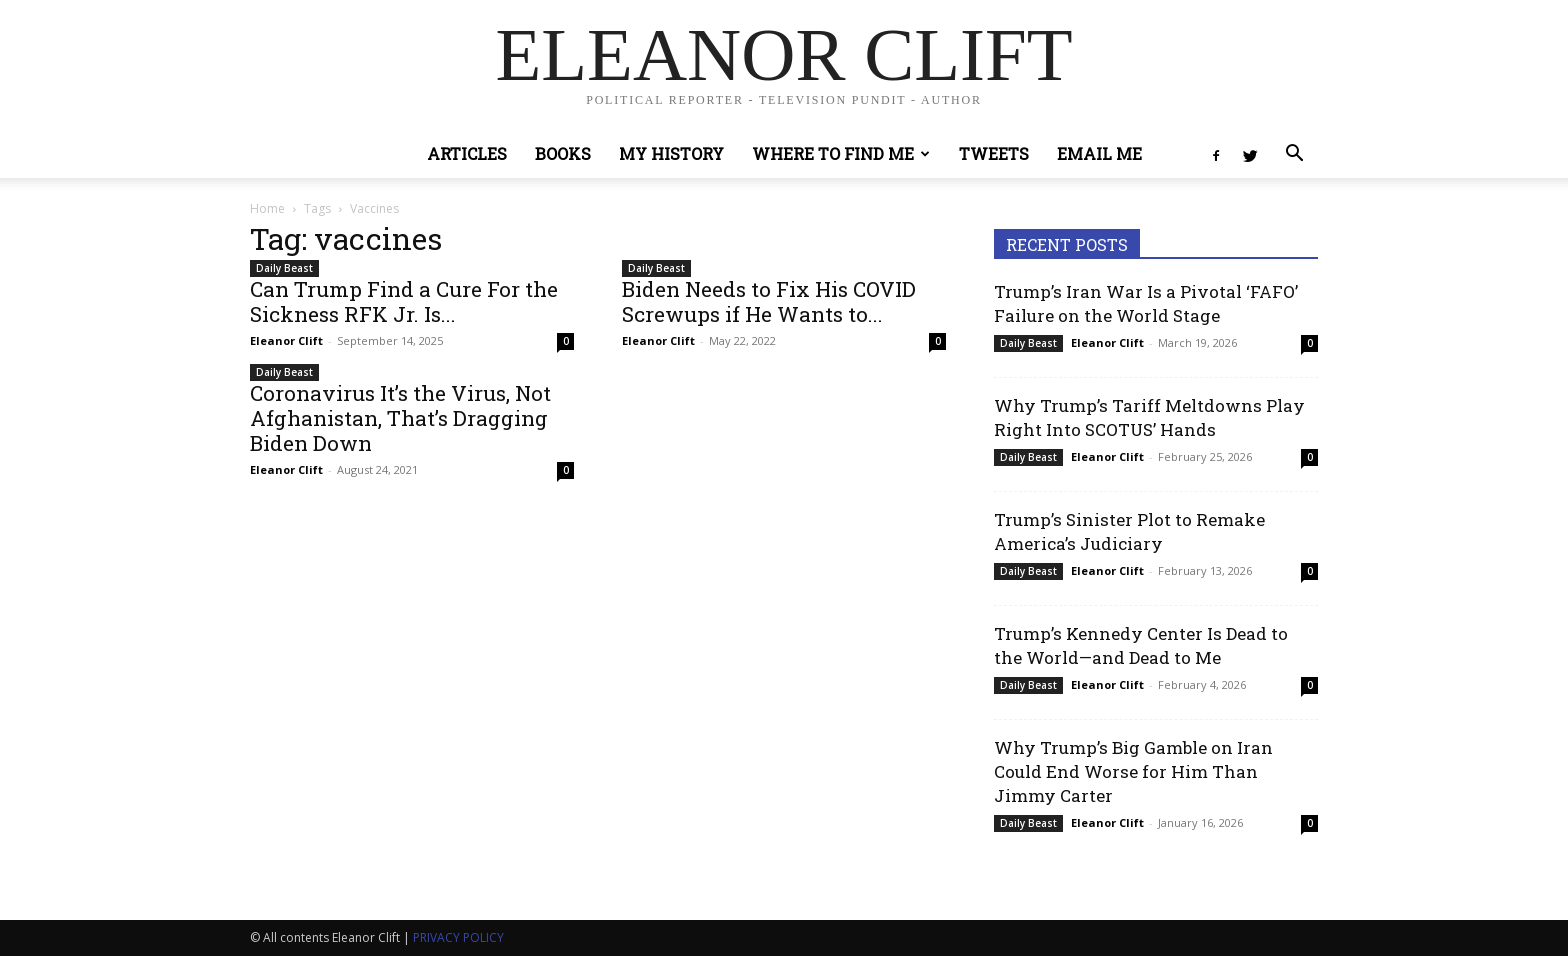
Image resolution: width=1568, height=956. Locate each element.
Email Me (1099, 153)
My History (671, 153)
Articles (467, 153)
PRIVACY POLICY (458, 937)
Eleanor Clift (286, 340)
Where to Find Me (841, 153)
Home (267, 208)
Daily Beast (284, 268)
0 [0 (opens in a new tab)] (566, 341)
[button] (1294, 155)
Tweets (994, 153)
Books (563, 153)
